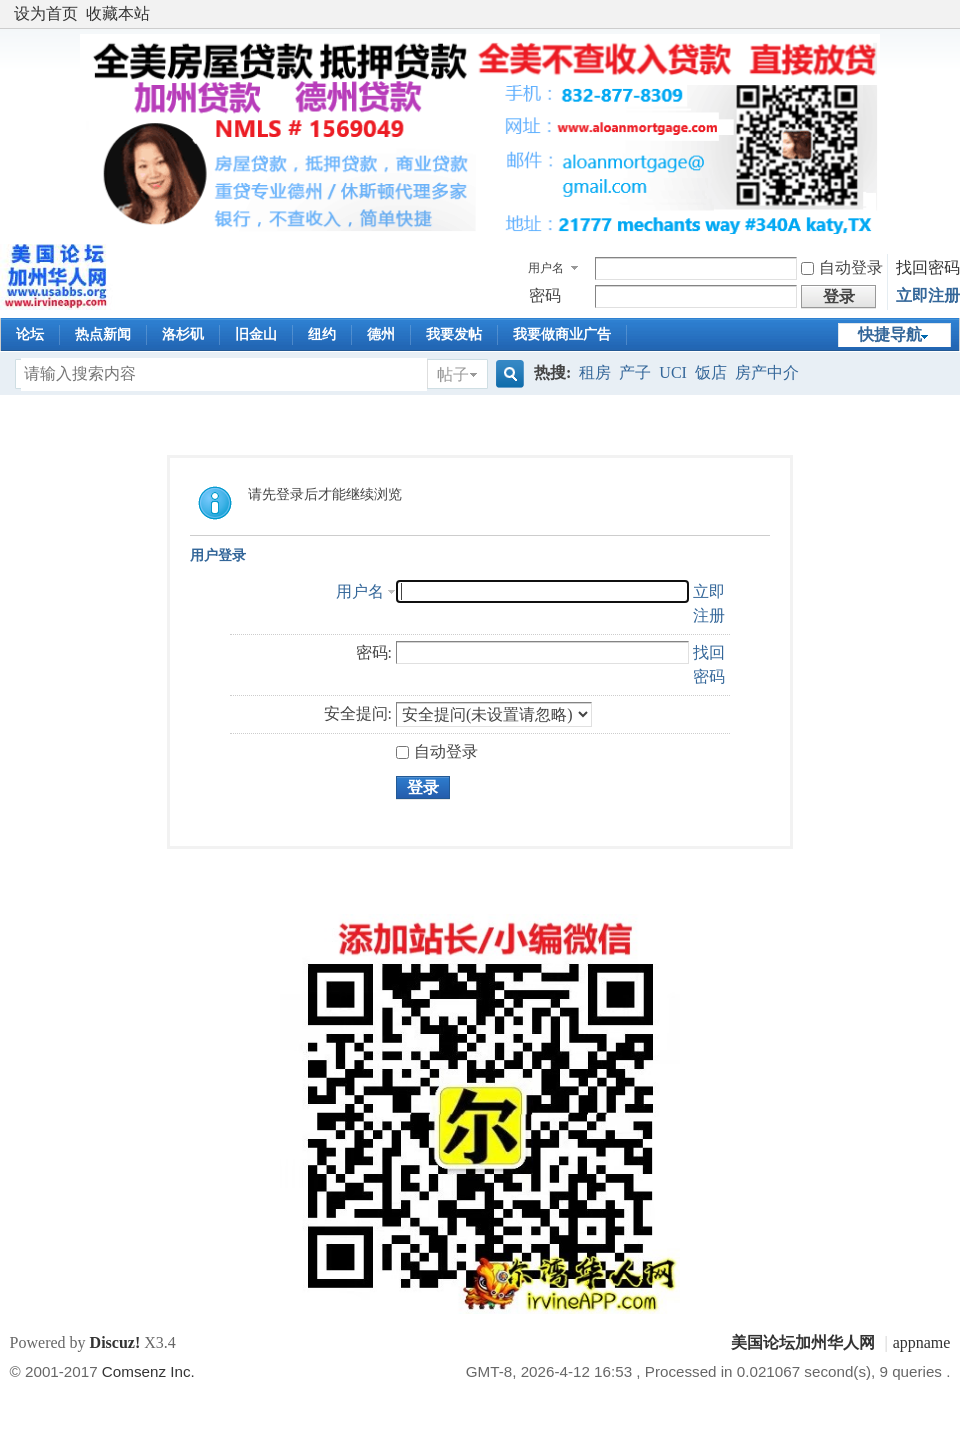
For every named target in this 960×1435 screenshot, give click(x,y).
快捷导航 (890, 334)
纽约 (322, 334)
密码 (545, 295)
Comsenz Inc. (148, 1371)
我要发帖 (454, 334)
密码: (374, 652)
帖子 (453, 374)
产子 (635, 372)
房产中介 (767, 372)
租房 (595, 372)
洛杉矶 (183, 334)
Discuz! (115, 1342)
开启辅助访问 (945, 14)
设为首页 (46, 13)
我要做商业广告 (562, 334)
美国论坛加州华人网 (803, 1342)
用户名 (546, 268)
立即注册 (928, 295)
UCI (673, 372)
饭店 (711, 372)
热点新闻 (103, 334)
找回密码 (928, 267)
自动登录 (842, 267)
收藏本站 (118, 13)
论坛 (30, 334)
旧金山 (256, 334)
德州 (381, 334)
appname (922, 1342)
